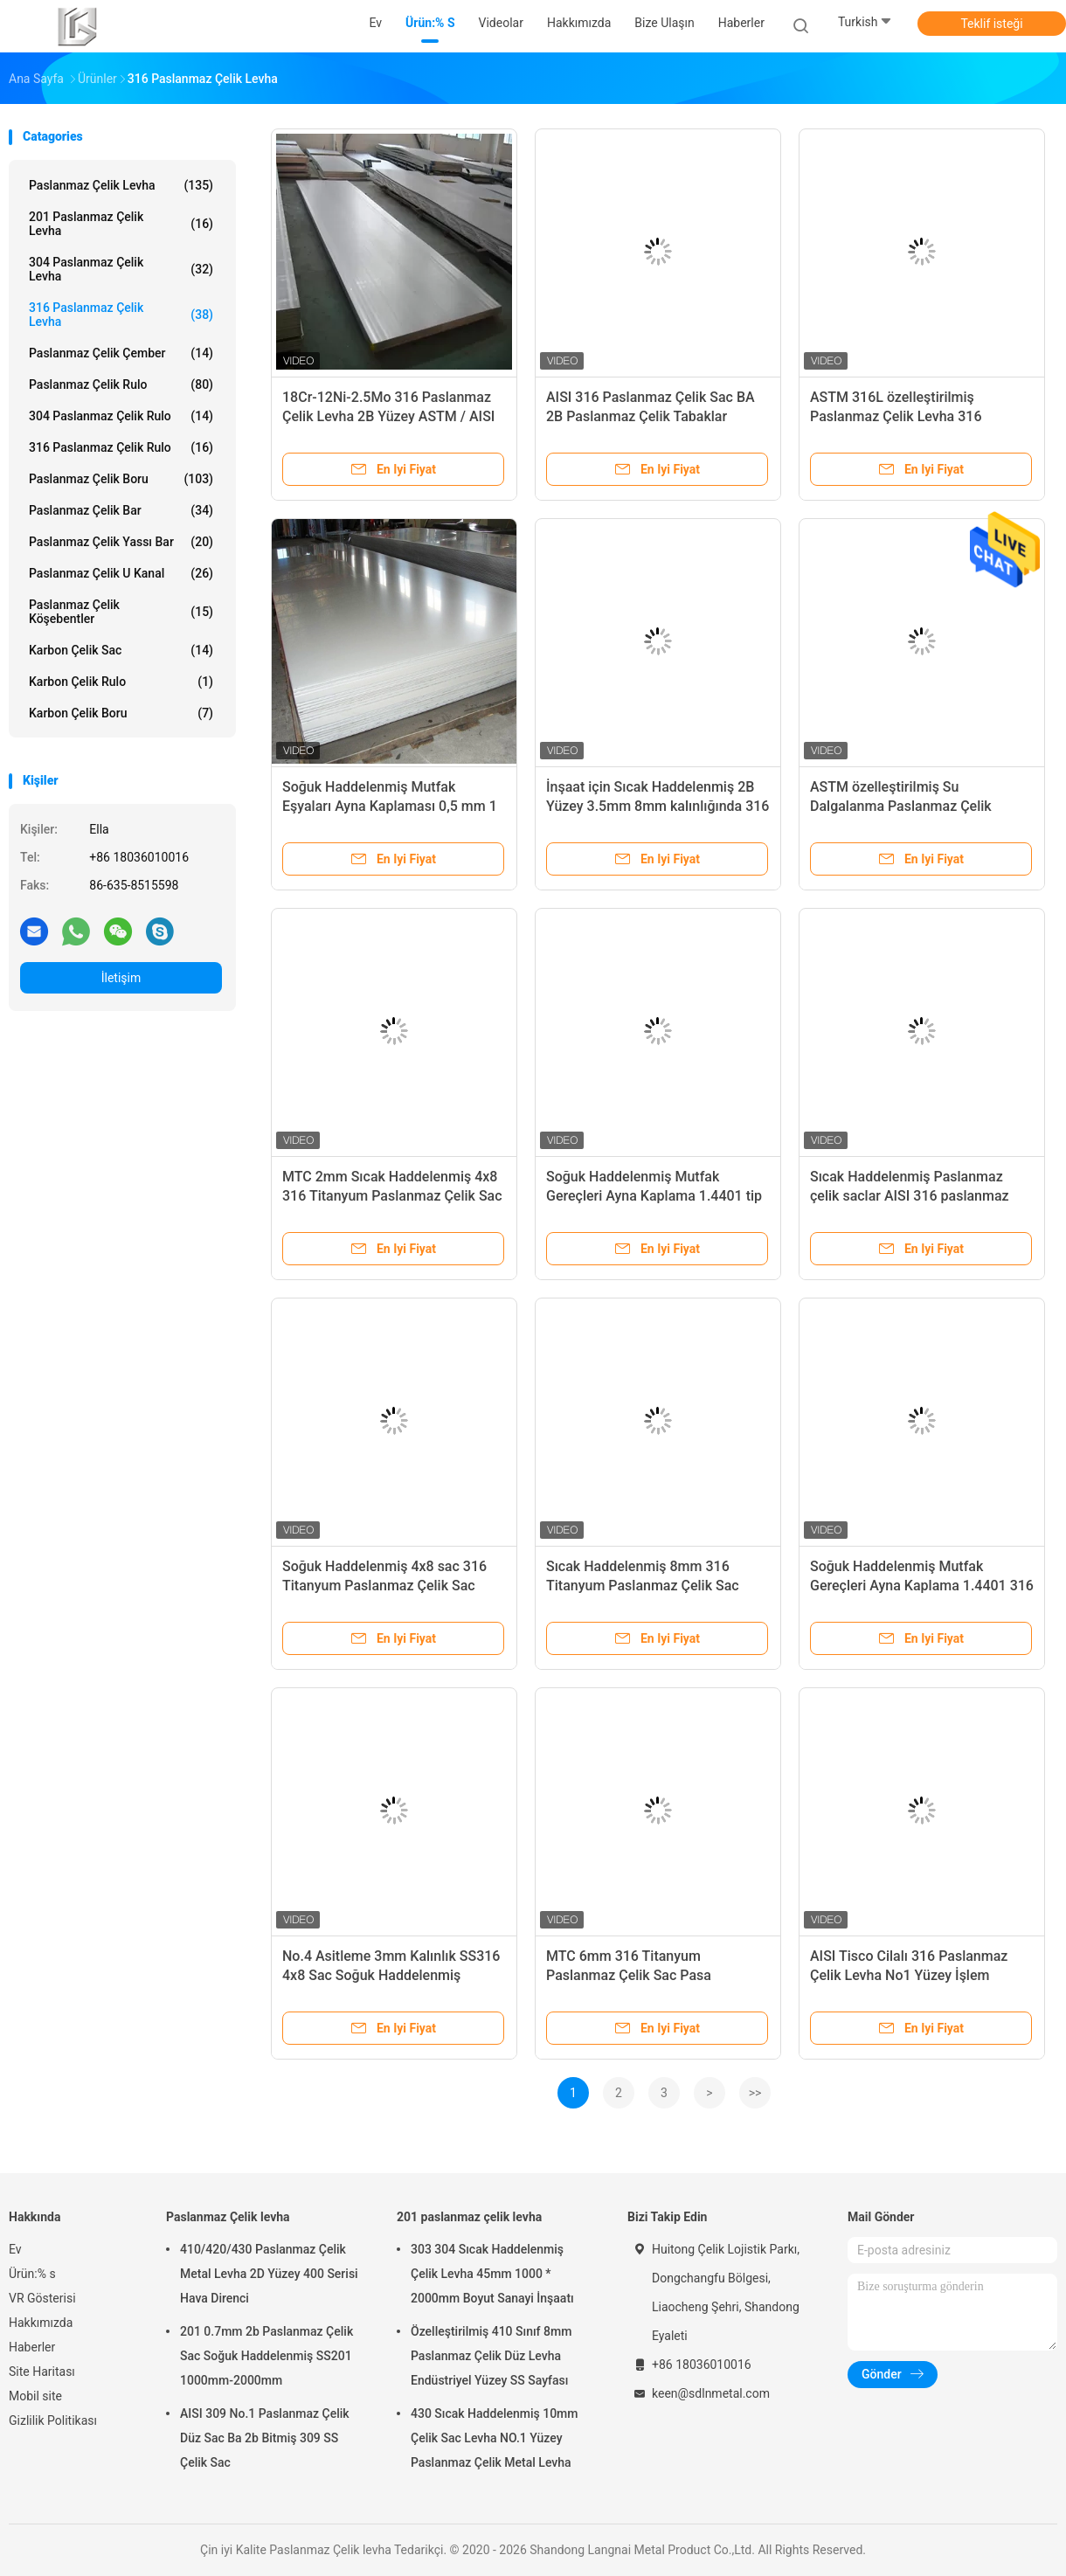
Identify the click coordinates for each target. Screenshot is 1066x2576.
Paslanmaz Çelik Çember (121, 353)
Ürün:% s (32, 2274)
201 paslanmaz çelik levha (121, 224)
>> (755, 2093)
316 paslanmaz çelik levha (121, 315)
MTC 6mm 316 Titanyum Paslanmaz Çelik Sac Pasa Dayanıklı (628, 1975)
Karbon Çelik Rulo (121, 681)
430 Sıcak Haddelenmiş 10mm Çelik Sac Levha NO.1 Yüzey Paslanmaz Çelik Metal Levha (494, 2437)
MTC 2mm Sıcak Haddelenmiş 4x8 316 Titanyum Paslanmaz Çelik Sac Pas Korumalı (392, 1195)
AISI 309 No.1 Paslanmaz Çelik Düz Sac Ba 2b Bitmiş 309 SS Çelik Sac (265, 2437)
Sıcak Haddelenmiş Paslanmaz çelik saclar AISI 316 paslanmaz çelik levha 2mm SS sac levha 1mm (920, 1195)
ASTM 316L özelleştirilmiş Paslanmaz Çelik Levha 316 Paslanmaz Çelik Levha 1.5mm (906, 416)
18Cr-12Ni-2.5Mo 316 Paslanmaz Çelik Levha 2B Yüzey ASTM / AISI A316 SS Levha (388, 416)
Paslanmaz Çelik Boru (121, 479)
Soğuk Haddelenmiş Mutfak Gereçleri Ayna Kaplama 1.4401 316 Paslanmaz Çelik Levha (922, 1585)
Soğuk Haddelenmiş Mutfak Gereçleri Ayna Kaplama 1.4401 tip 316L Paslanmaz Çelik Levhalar (654, 1195)
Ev (15, 2249)
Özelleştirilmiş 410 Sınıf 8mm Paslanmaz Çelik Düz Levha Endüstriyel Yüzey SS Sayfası (491, 2355)
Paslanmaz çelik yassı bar (121, 542)
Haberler (32, 2347)
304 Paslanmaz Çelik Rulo (121, 416)
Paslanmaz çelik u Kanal (121, 573)
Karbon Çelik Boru (121, 713)
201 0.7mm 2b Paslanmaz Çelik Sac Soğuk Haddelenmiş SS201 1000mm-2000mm (266, 2355)
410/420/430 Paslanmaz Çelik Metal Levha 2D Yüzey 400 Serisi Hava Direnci (269, 2273)
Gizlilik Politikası (53, 2420)
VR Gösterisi (42, 2298)
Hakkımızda (41, 2323)
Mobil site (35, 2396)
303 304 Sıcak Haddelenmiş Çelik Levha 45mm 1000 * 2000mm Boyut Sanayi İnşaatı (492, 2273)
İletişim (121, 978)
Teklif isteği (991, 24)
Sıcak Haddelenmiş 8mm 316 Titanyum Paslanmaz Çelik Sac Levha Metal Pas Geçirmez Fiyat (646, 1585)
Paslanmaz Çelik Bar (121, 510)
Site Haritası (42, 2372)
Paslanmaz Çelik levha (121, 185)
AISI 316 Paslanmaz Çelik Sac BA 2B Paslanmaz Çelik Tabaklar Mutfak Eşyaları (650, 416)
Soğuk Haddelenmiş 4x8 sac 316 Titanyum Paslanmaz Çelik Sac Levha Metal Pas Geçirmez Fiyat (384, 1585)
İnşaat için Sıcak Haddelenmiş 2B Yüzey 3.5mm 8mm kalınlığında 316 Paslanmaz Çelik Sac (657, 806)
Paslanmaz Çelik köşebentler (121, 612)
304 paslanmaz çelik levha (121, 269)
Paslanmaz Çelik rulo (121, 384)
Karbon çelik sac (121, 650)
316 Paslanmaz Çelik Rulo (121, 447)
